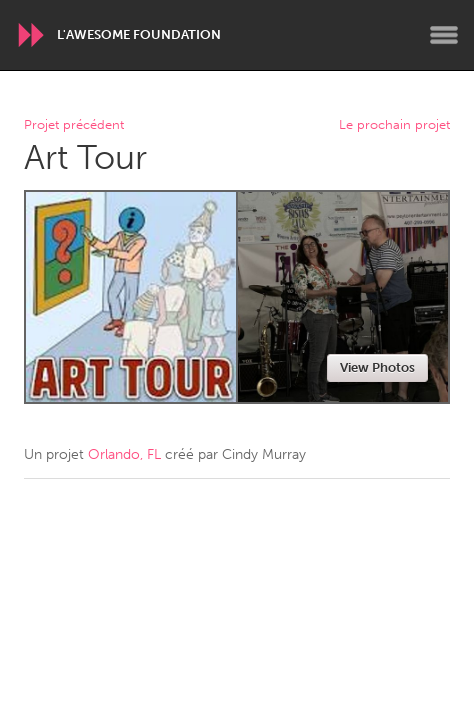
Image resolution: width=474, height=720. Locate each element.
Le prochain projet (394, 125)
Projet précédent (74, 125)
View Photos (377, 367)
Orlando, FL (124, 454)
